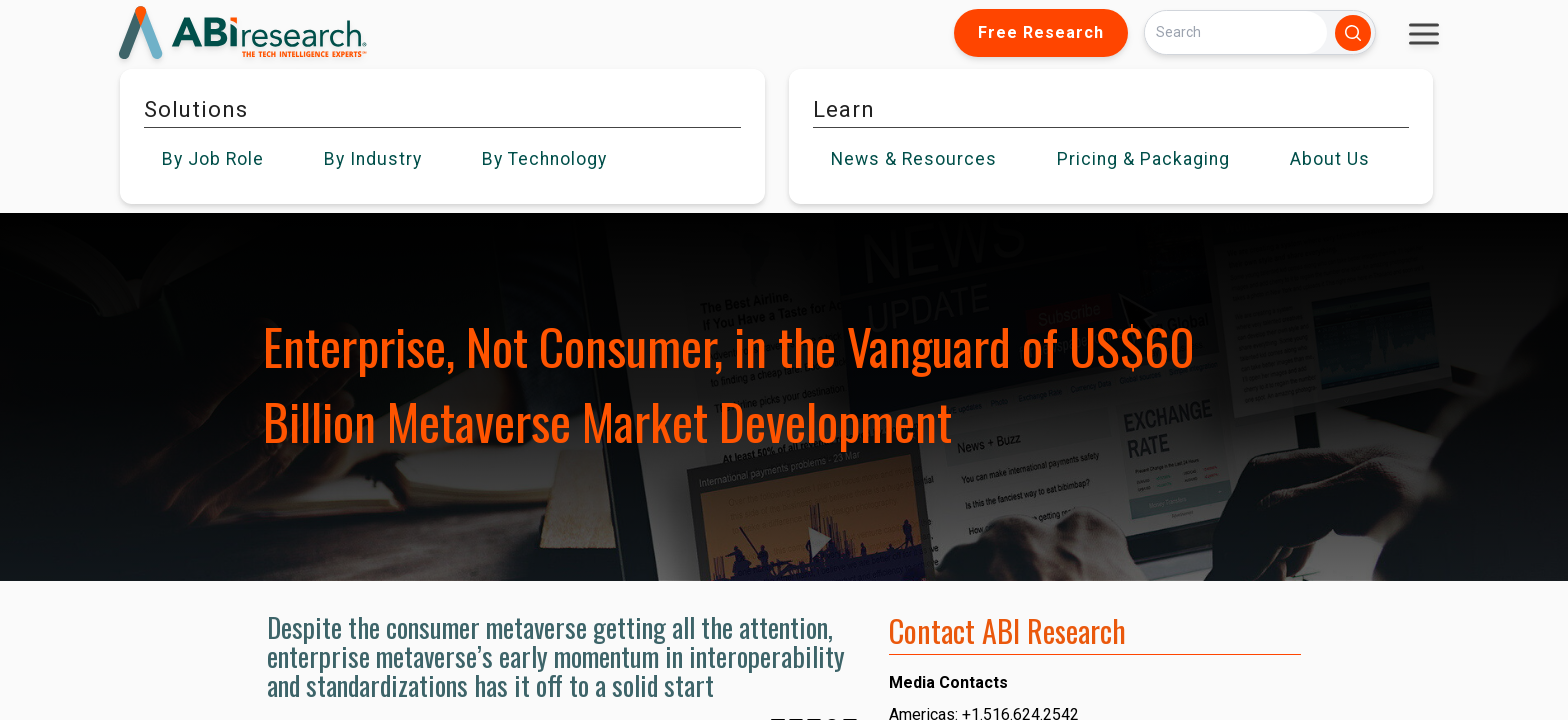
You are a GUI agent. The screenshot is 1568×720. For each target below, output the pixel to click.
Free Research (1041, 32)
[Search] (1236, 32)
